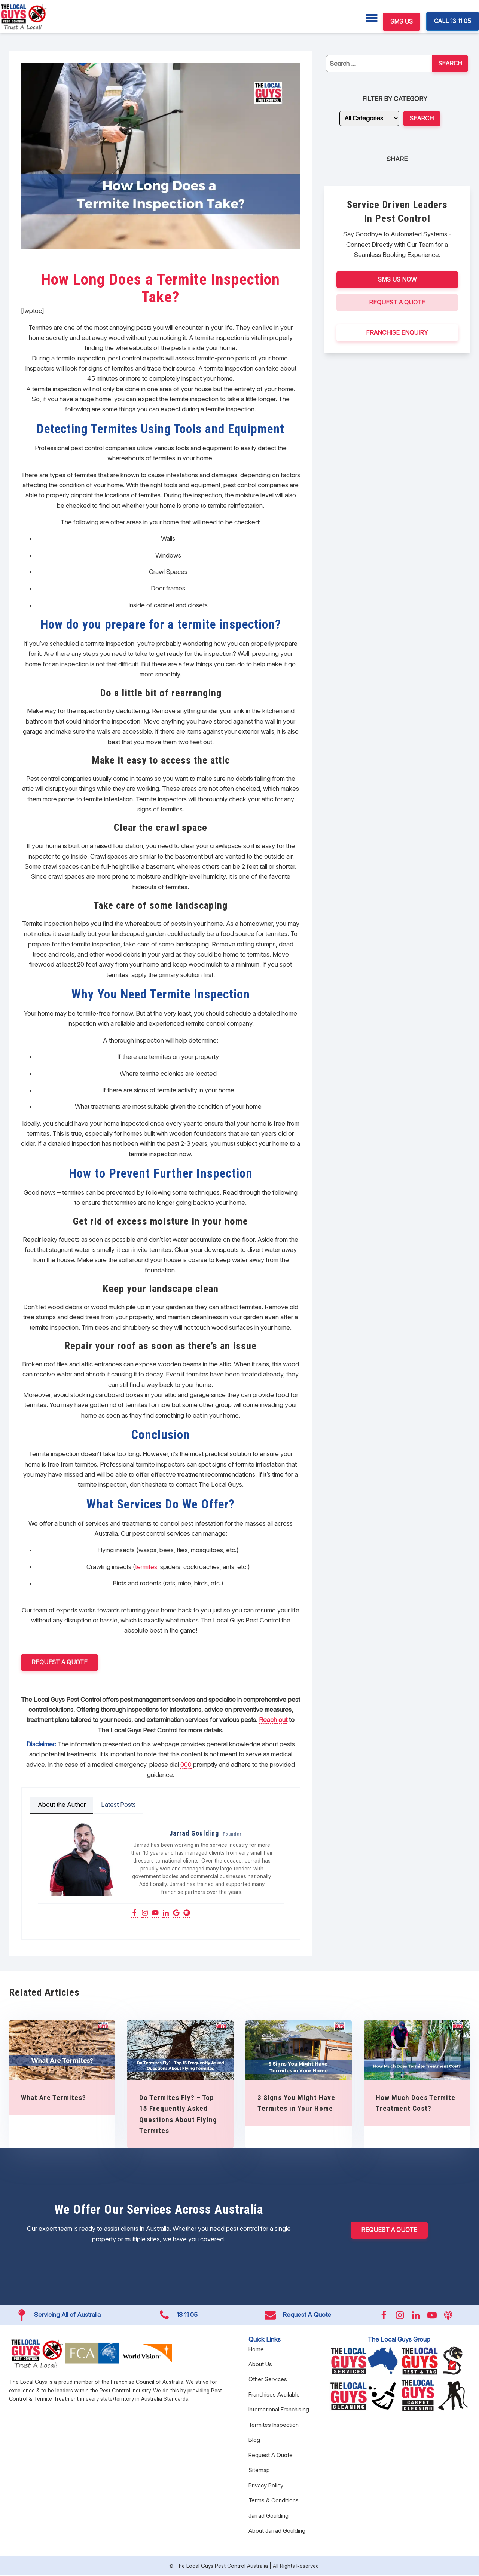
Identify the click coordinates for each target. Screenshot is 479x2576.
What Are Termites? (53, 2098)
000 (186, 1765)
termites (146, 1567)
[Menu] (371, 17)
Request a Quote (59, 1662)
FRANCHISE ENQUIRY (397, 332)
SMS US (401, 21)
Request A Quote (397, 302)
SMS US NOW (397, 279)
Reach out (273, 1720)
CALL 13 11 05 (452, 21)
